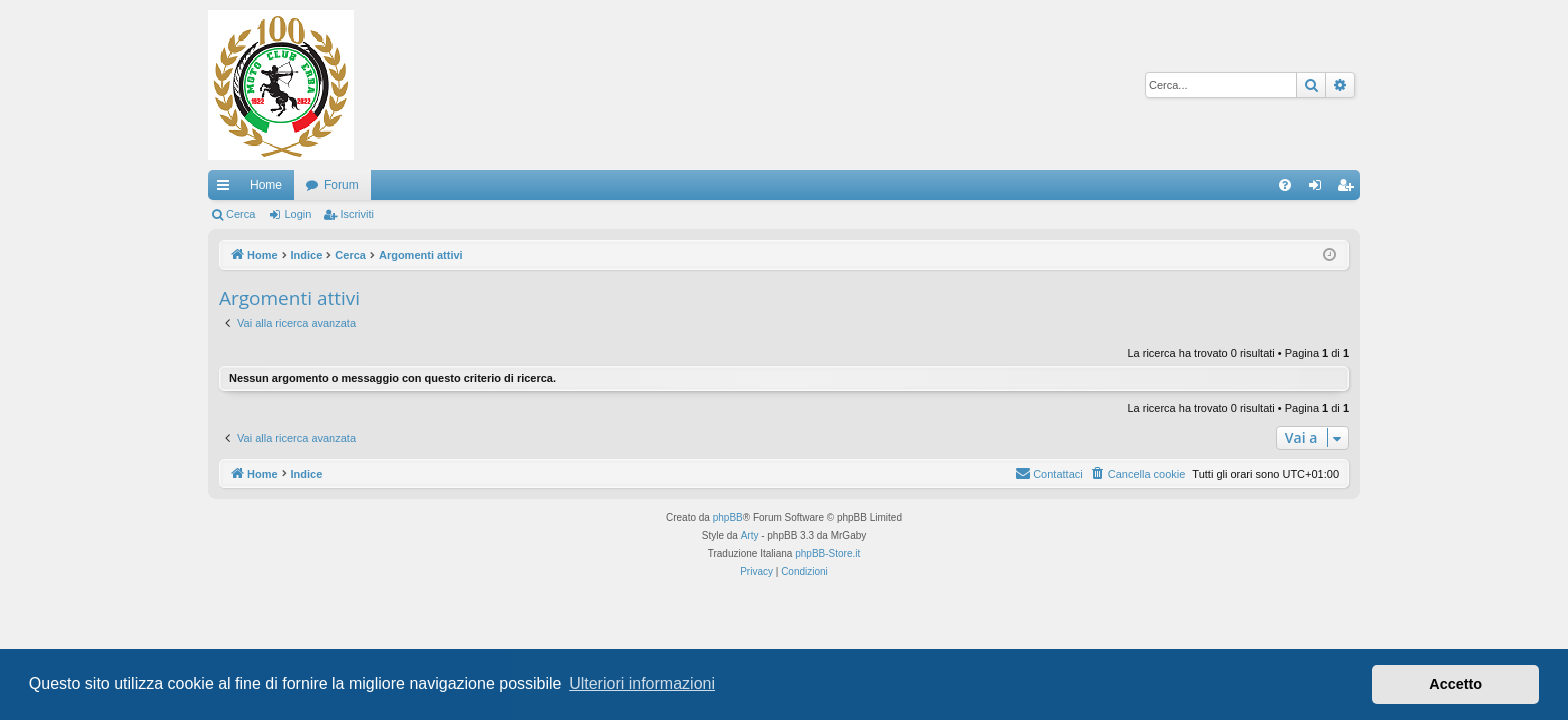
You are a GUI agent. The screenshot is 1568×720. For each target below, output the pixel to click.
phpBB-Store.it (827, 553)
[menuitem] (1285, 185)
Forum (341, 185)
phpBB (728, 517)
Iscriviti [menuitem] (1349, 189)
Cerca (240, 214)
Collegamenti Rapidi (227, 189)
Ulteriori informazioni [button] (642, 683)
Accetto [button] (1455, 684)
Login (297, 214)
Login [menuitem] (1319, 189)
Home (266, 185)
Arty (750, 535)
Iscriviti (357, 214)
